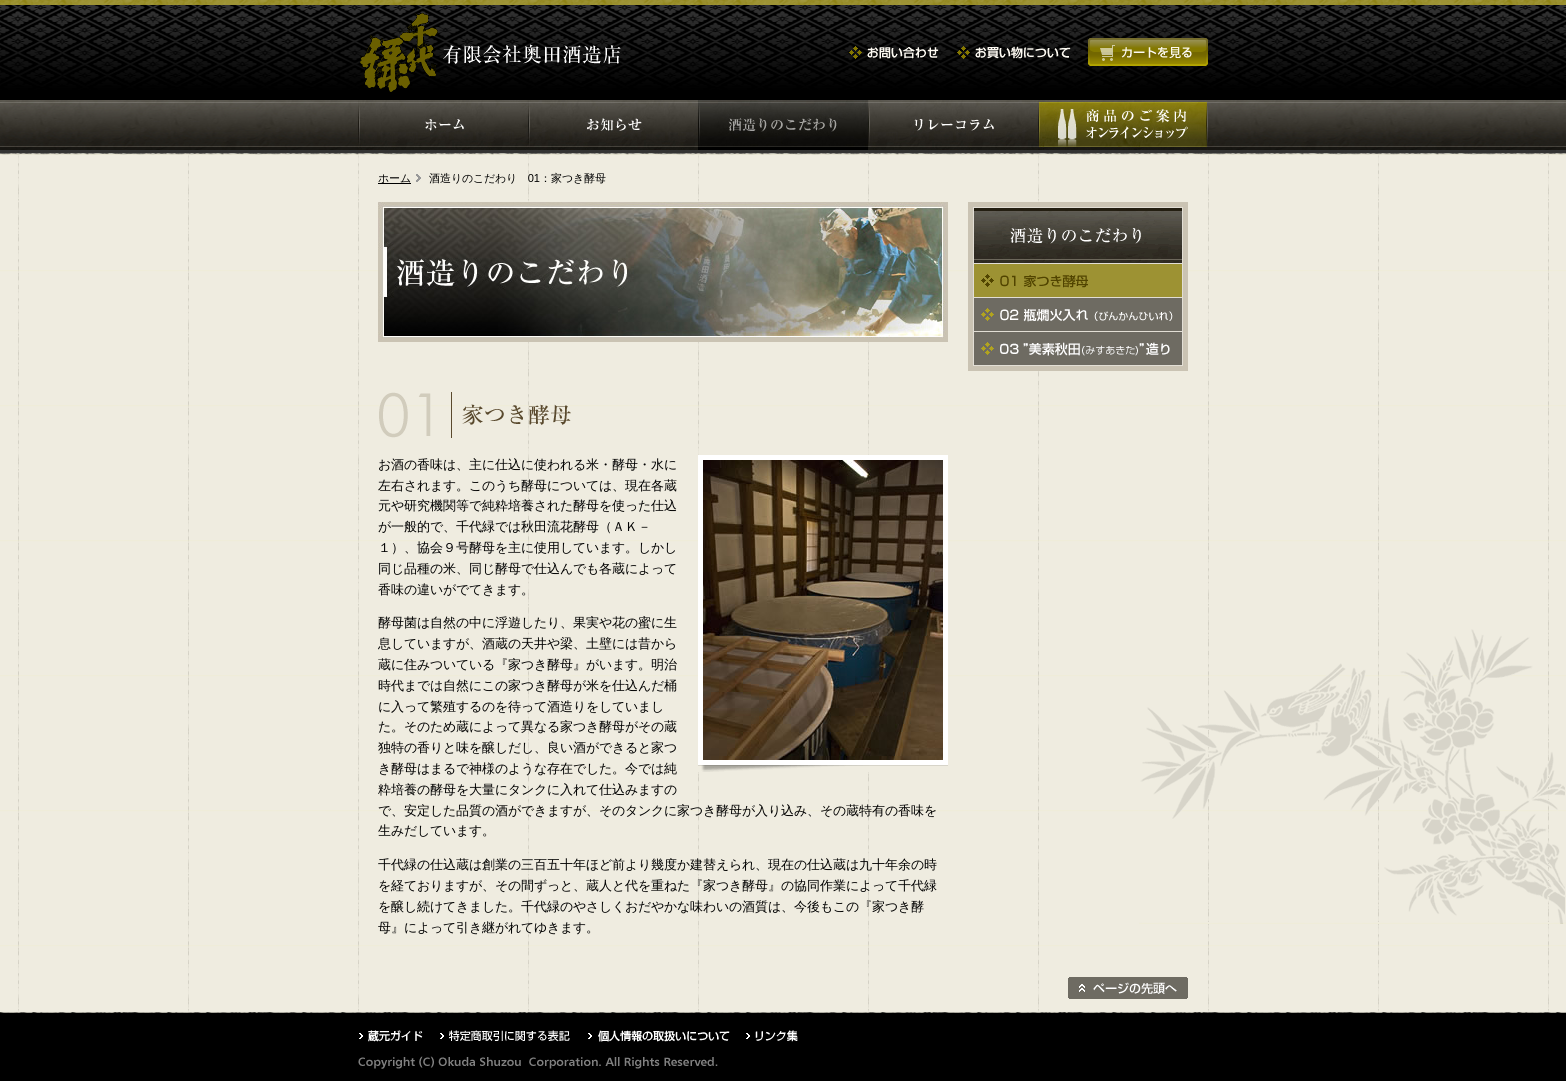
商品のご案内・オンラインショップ (1123, 125)
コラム (953, 125)
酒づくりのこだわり (783, 125)
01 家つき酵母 (1078, 280)
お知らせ (613, 125)
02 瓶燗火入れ (1078, 314)
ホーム (443, 125)
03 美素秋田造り (1078, 348)
